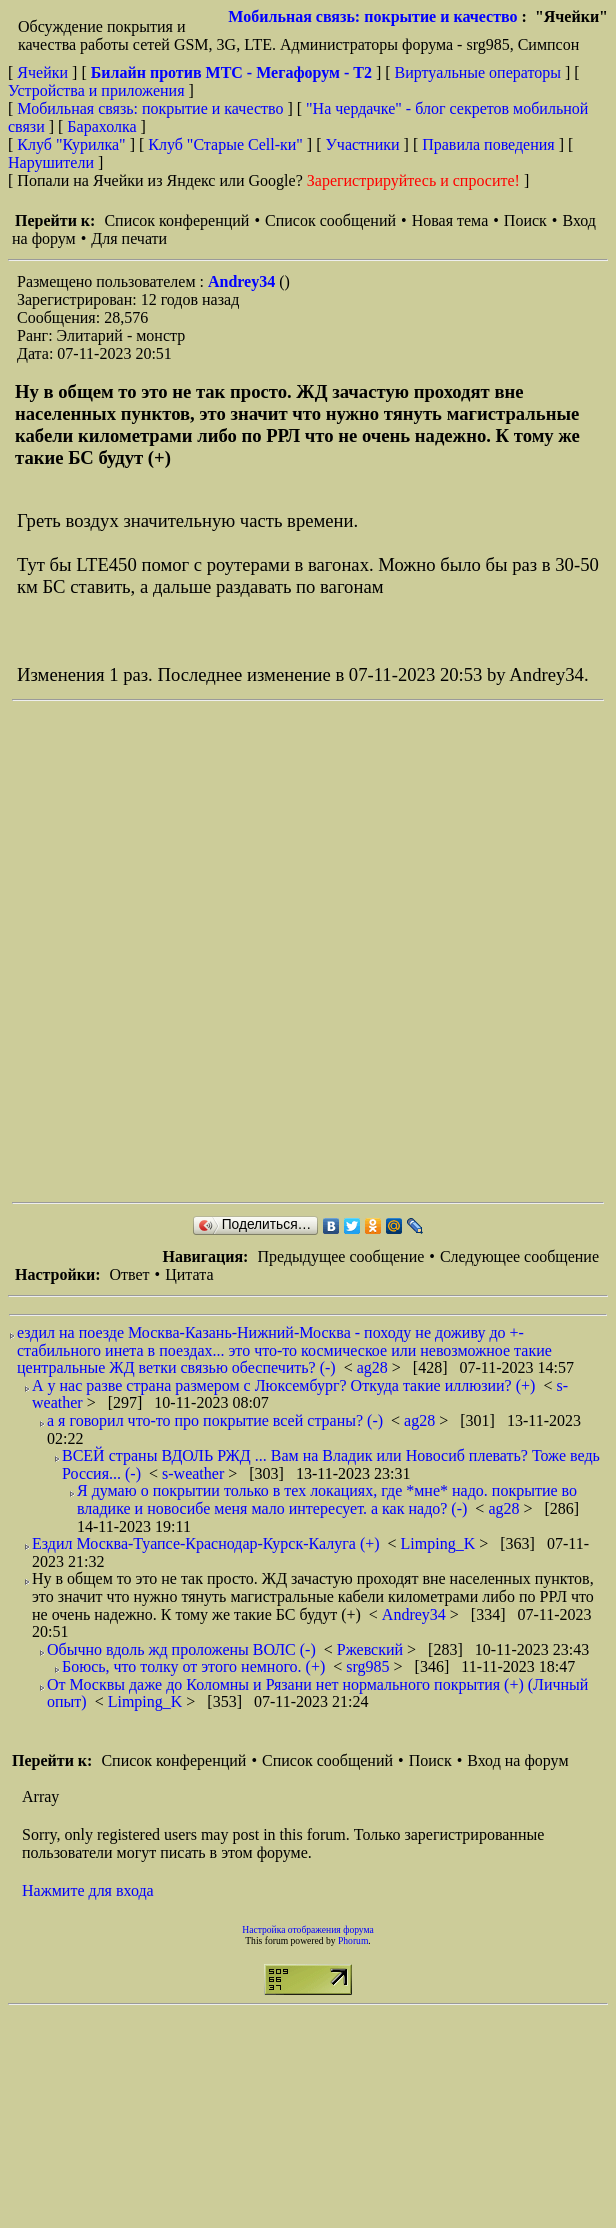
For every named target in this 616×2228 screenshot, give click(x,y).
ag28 (374, 1367)
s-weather (195, 1473)
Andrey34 (243, 281)
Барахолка (101, 126)
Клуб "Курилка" (71, 144)
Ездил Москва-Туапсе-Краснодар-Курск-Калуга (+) (206, 1543)
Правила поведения (488, 144)
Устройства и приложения (96, 90)
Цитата (189, 1274)
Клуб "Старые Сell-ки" (225, 144)
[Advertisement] (242, 951)
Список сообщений (330, 220)
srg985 (369, 1666)
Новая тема (450, 220)
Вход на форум (517, 1760)
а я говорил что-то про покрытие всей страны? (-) (215, 1420)
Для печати (129, 238)
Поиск (525, 220)
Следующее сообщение (519, 1256)
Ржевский (372, 1649)
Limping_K (440, 1543)
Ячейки (44, 72)
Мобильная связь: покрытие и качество (372, 16)
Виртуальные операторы (478, 72)
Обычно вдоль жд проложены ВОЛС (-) (181, 1649)
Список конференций (176, 220)
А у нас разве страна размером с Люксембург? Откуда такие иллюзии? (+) (283, 1385)
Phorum (353, 1940)
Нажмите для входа (88, 1890)
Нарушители (51, 162)
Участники (363, 144)
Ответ (129, 1274)
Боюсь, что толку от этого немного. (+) (193, 1666)
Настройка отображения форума (308, 1929)
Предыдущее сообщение (340, 1256)
